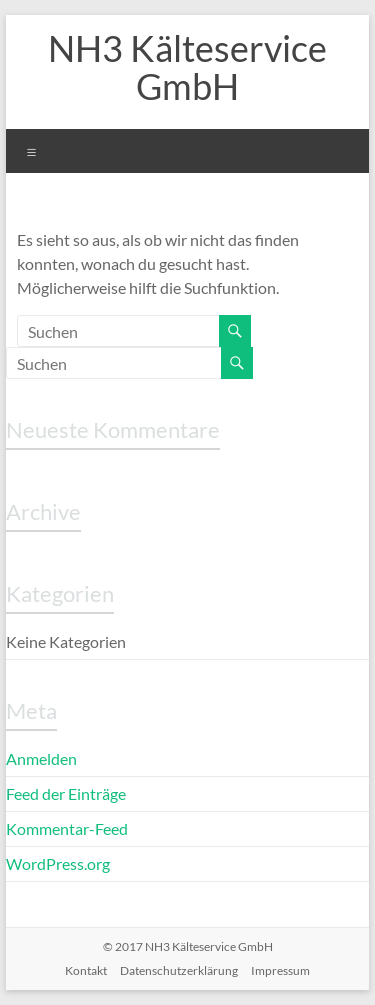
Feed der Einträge (66, 793)
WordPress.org (58, 863)
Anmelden (41, 758)
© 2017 (188, 946)
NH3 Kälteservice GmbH (187, 67)
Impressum (280, 970)
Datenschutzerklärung (179, 970)
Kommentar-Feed (67, 828)
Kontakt (86, 970)
